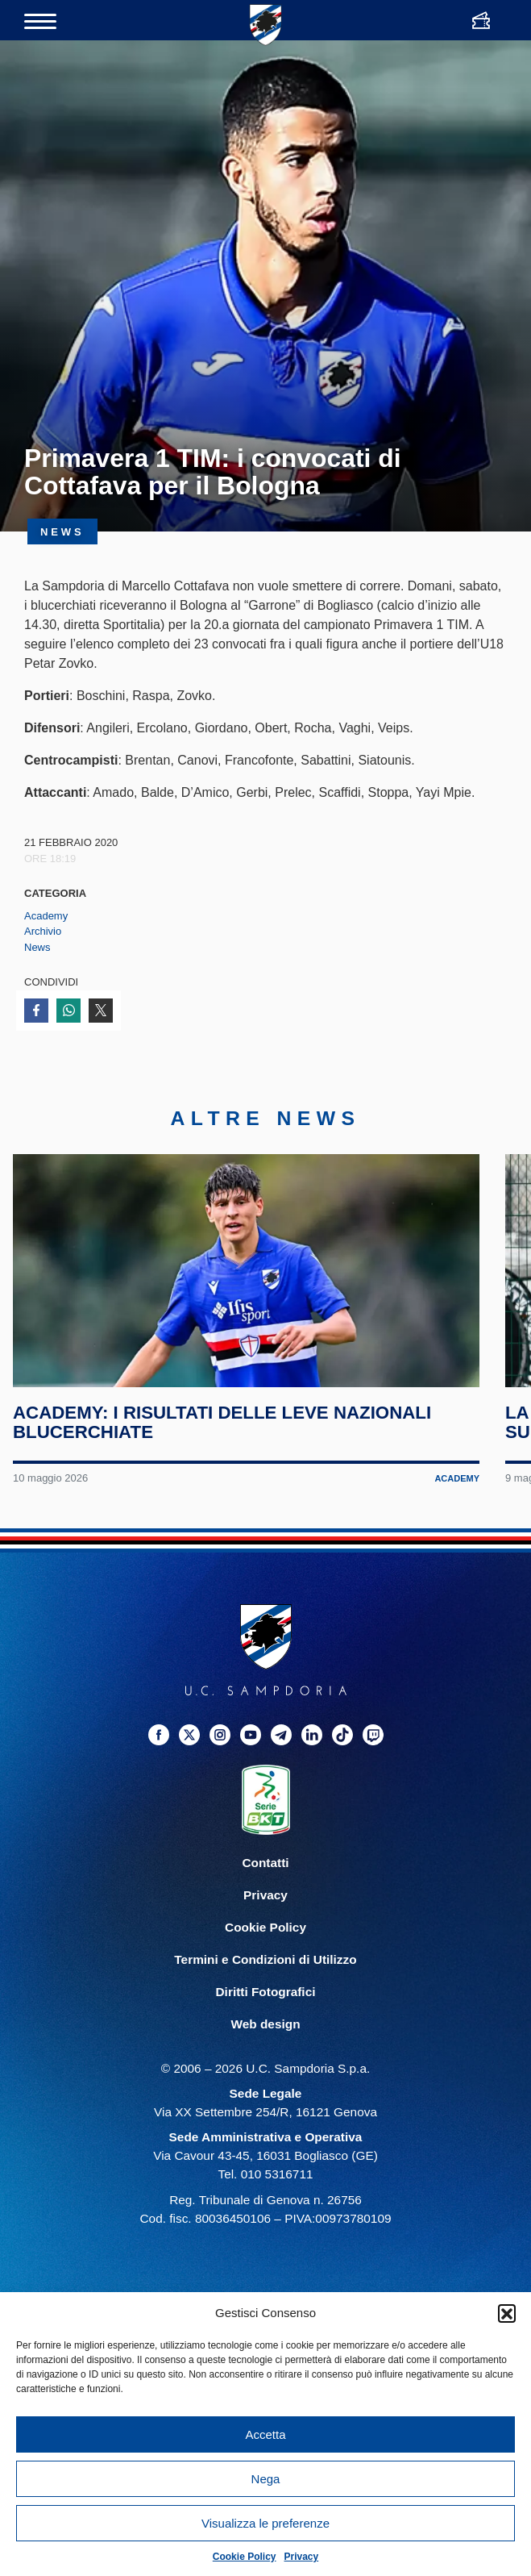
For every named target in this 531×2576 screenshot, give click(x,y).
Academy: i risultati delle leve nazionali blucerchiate (223, 1434)
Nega (265, 2479)
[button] (507, 2313)
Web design (265, 2035)
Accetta (265, 2434)
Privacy (301, 2556)
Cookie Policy (244, 2556)
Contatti (265, 1874)
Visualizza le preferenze (265, 2523)
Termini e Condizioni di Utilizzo (265, 1971)
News (37, 947)
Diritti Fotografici (266, 2003)
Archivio (42, 931)
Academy (46, 916)
